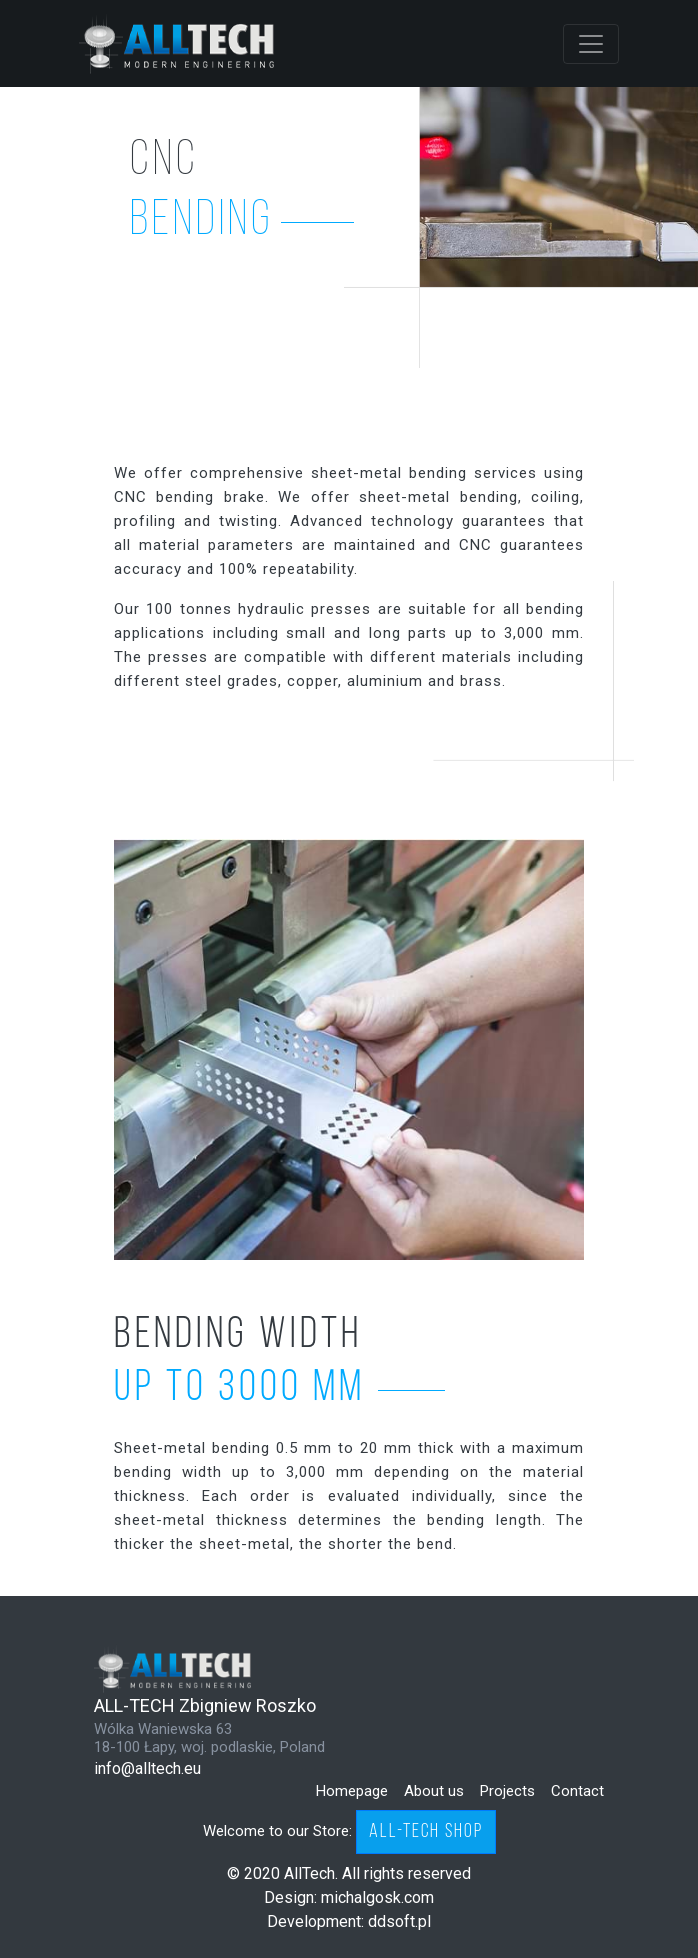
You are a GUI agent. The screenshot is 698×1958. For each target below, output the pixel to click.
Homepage (352, 1791)
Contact (577, 1791)
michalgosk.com (377, 1897)
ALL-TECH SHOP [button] (426, 1832)
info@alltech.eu (147, 1768)
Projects (507, 1791)
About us (434, 1791)
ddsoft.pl (399, 1921)
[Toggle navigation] (591, 44)
